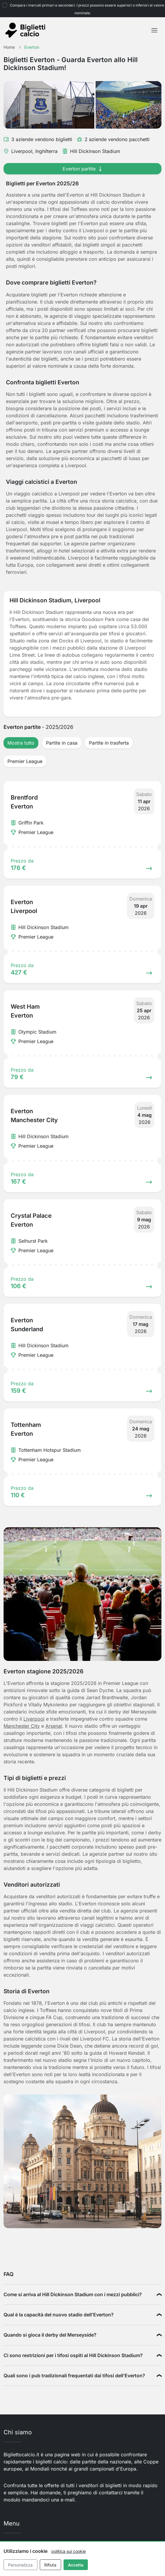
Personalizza (20, 2564)
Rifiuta (50, 2564)
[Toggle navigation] (154, 30)
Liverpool (34, 1719)
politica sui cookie (68, 2551)
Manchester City (22, 1726)
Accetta (75, 2564)
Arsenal (53, 1726)
